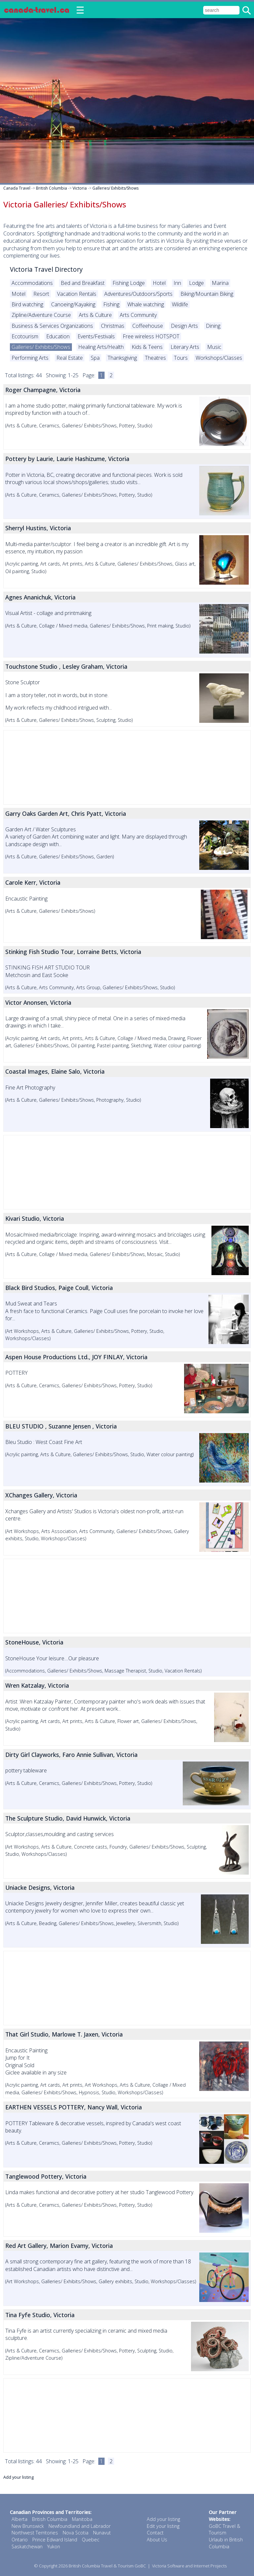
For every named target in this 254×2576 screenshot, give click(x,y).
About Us (157, 2539)
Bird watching (27, 304)
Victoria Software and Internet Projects (189, 2566)
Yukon (53, 2546)
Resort (41, 293)
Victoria (80, 188)
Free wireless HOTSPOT (151, 336)
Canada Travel (16, 188)
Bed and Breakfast (83, 283)
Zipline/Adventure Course (41, 315)
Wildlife (180, 304)
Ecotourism (25, 336)
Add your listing (18, 2477)
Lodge (196, 283)
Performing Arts (30, 357)
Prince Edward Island (54, 2539)
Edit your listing (163, 2526)
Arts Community (138, 315)
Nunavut (102, 2533)
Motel (18, 293)
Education (58, 336)
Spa (95, 357)
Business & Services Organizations (52, 325)
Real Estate (69, 357)
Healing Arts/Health (101, 347)
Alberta (19, 2519)
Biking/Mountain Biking (206, 293)
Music (214, 347)
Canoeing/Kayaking (73, 304)
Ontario (20, 2539)
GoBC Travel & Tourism (224, 2529)
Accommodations (32, 283)
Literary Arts (185, 347)
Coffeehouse (147, 325)
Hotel (159, 283)
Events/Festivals (96, 336)
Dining (213, 325)
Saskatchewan (27, 2546)
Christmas (112, 325)
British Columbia (51, 188)
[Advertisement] (127, 767)
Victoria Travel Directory (46, 269)
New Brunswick (28, 2526)
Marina (220, 283)
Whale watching (145, 304)
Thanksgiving (122, 357)
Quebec (90, 2539)
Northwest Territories (35, 2533)
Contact (155, 2533)
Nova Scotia (75, 2533)
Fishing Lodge (128, 283)
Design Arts (184, 325)
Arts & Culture (95, 315)
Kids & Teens (147, 347)
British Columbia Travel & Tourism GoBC (107, 2566)
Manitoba (82, 2519)
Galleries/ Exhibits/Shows (115, 188)
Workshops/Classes (219, 357)
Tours (181, 357)
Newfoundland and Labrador (79, 2526)
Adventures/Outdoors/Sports (138, 293)
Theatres (155, 357)
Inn (177, 283)
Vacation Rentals (76, 293)
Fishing (111, 304)
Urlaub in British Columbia (226, 2543)
